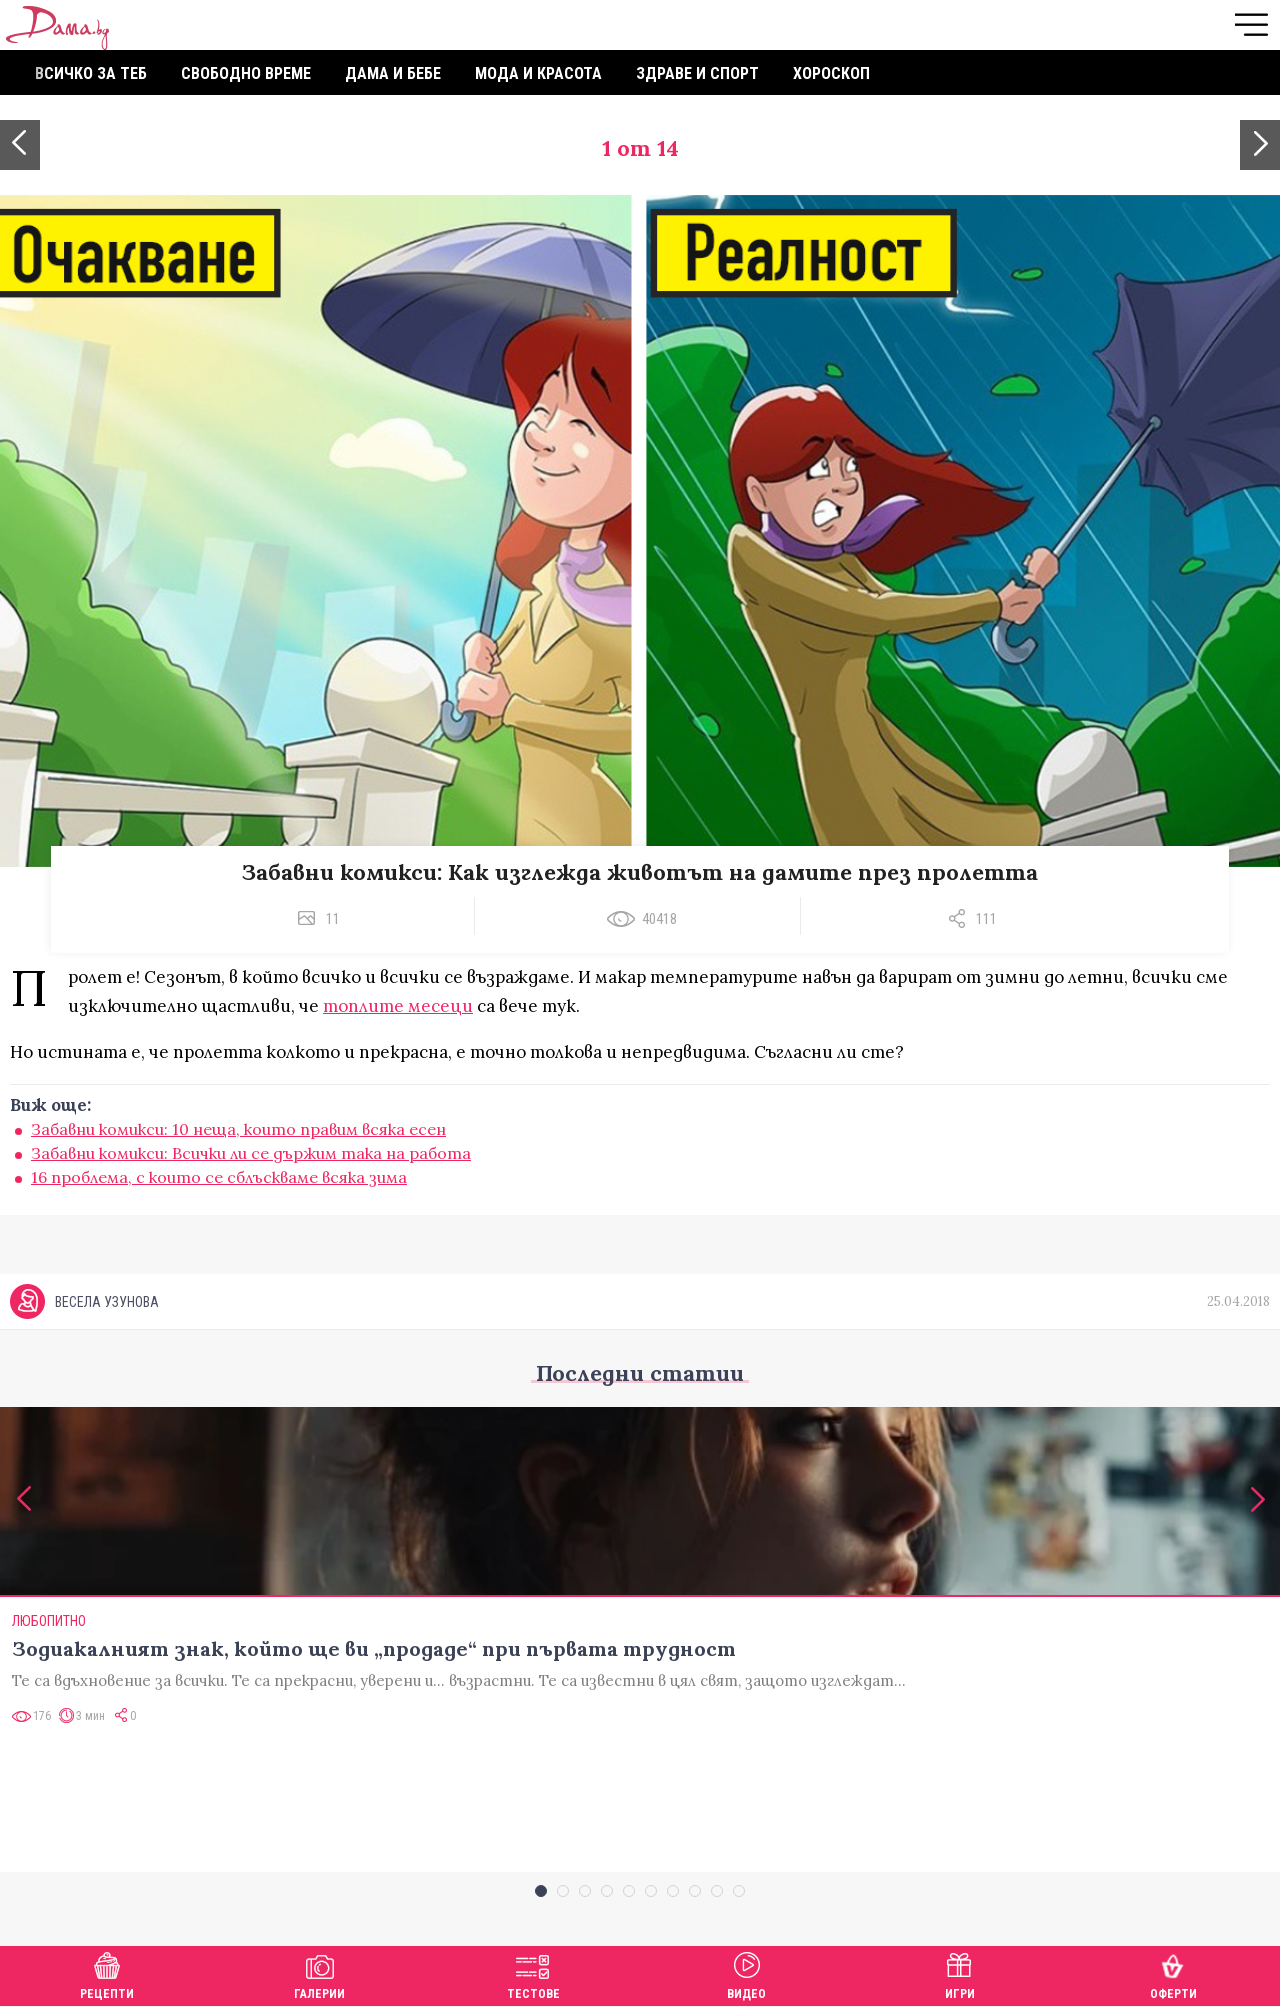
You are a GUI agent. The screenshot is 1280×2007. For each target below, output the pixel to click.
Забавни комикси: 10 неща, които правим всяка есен (238, 1129)
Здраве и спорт (697, 73)
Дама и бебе (393, 73)
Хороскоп (831, 73)
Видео (746, 1973)
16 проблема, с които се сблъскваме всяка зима (219, 1177)
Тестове (533, 1973)
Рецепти (107, 1973)
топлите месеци (398, 1006)
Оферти (1173, 1973)
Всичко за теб (91, 73)
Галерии (319, 1973)
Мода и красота (538, 73)
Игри (960, 1973)
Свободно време (246, 73)
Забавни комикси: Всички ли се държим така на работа (251, 1153)
